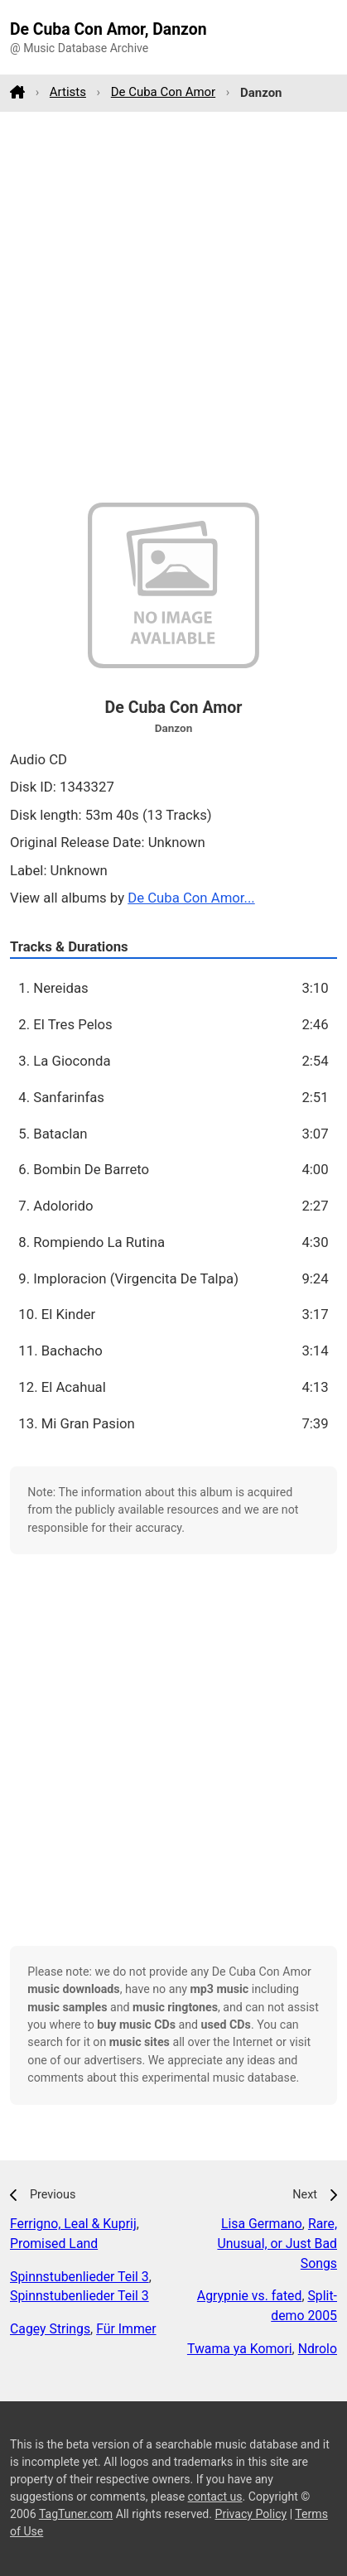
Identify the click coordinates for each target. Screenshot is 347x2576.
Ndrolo (317, 2349)
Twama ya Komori (239, 2349)
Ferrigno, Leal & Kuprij (73, 2224)
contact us (215, 2496)
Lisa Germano (261, 2224)
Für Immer (126, 2329)
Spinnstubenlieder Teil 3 (79, 2277)
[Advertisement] (173, 306)
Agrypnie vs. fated (249, 2296)
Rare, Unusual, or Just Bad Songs (277, 2243)
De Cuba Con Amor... (191, 897)
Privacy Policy (251, 2514)
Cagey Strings (50, 2329)
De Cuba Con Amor (163, 91)
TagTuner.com (76, 2514)
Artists (68, 91)
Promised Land (54, 2243)
